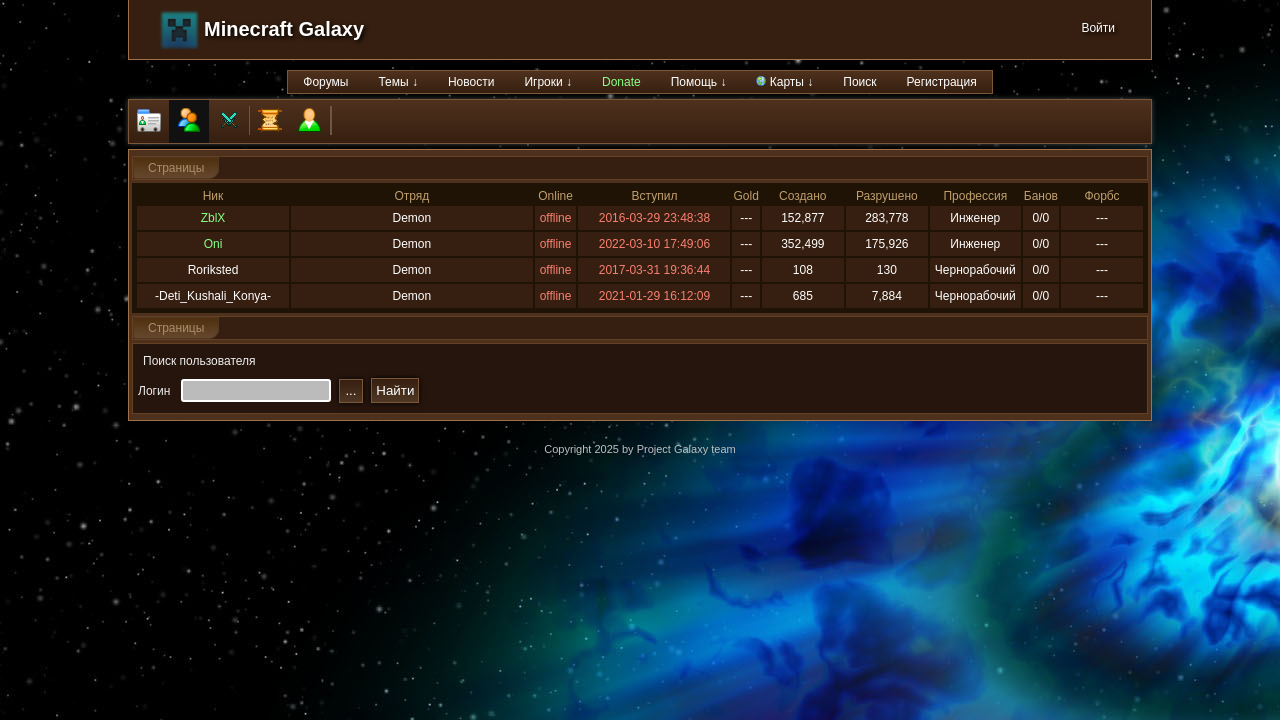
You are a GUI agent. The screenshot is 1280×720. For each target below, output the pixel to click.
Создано (802, 196)
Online (555, 196)
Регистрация (942, 82)
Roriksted (213, 270)
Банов (1041, 196)
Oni (213, 244)
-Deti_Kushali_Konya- (213, 296)
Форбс (1101, 196)
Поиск (859, 82)
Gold (745, 196)
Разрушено (887, 196)
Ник (213, 196)
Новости (471, 82)
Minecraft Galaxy (284, 29)
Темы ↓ (398, 82)
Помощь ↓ (699, 82)
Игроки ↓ (548, 82)
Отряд (411, 196)
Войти (1098, 28)
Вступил (655, 196)
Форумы (325, 82)
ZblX (213, 218)
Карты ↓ (784, 82)
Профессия (975, 196)
